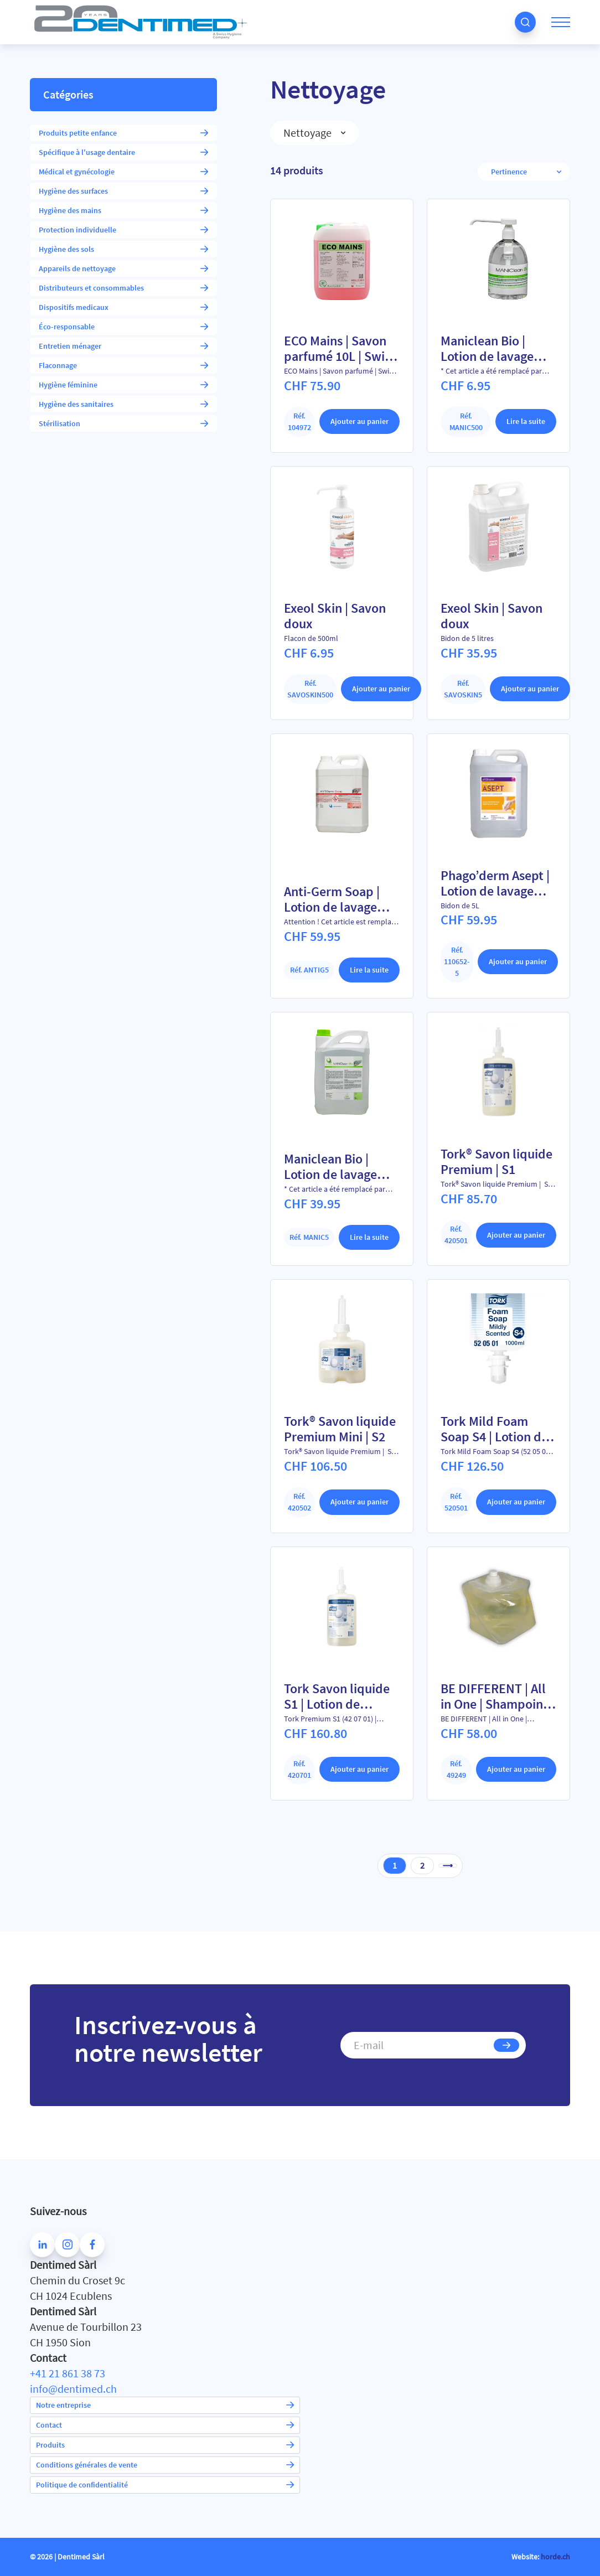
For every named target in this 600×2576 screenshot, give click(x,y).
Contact (165, 2425)
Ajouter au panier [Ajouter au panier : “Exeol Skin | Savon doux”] (381, 689)
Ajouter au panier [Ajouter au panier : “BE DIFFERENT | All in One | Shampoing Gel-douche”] (516, 1769)
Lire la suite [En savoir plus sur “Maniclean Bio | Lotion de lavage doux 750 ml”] (525, 421)
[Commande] (519, 172)
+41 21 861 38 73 (67, 2373)
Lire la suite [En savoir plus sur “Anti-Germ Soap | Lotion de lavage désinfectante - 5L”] (369, 970)
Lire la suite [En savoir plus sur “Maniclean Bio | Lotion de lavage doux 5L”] (369, 1237)
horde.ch (555, 2557)
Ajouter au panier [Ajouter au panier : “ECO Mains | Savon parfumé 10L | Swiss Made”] (359, 421)
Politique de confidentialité (165, 2485)
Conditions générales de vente (165, 2465)
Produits (165, 2445)
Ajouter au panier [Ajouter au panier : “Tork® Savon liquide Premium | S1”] (516, 1235)
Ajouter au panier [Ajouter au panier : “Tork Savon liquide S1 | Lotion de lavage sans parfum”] (359, 1769)
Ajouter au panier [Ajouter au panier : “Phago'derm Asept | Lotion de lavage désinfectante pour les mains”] (518, 961)
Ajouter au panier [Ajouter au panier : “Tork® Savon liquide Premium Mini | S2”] (359, 1502)
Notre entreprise (165, 2405)
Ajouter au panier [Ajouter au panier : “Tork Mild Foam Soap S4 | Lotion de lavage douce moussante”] (516, 1502)
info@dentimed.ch (73, 2389)
